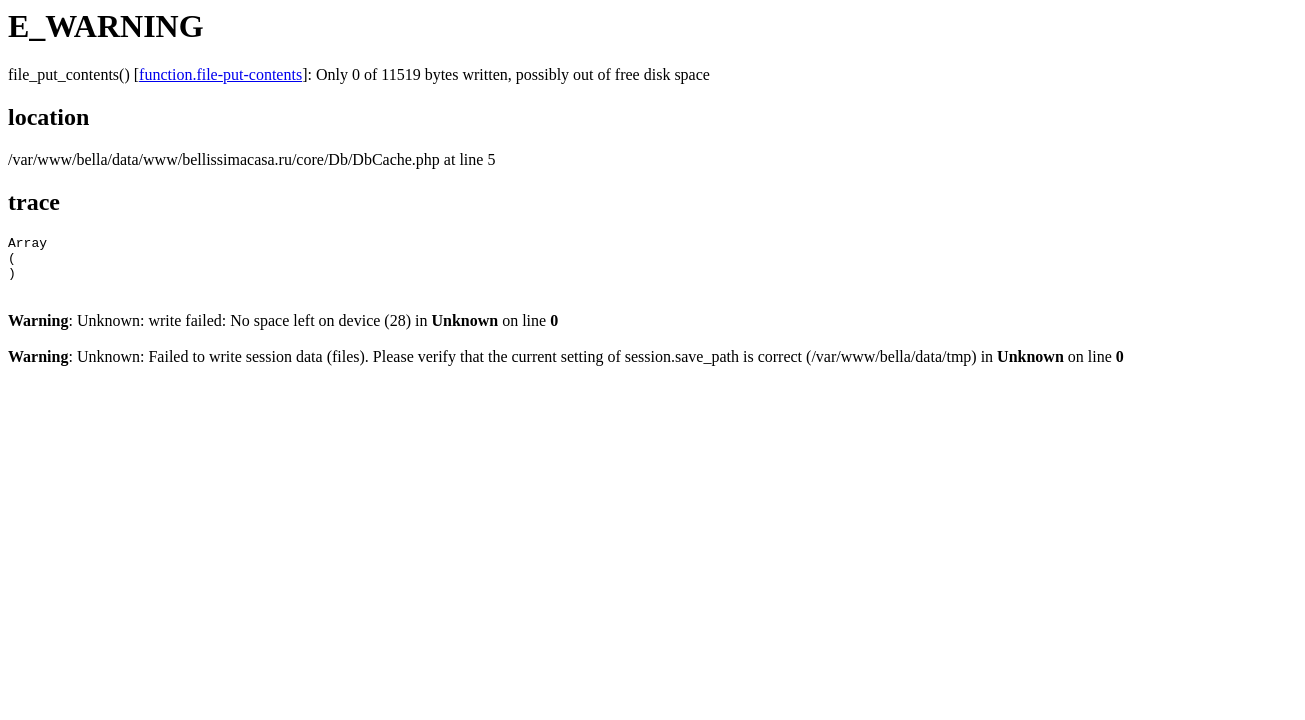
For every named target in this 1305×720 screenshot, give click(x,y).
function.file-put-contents (220, 74)
